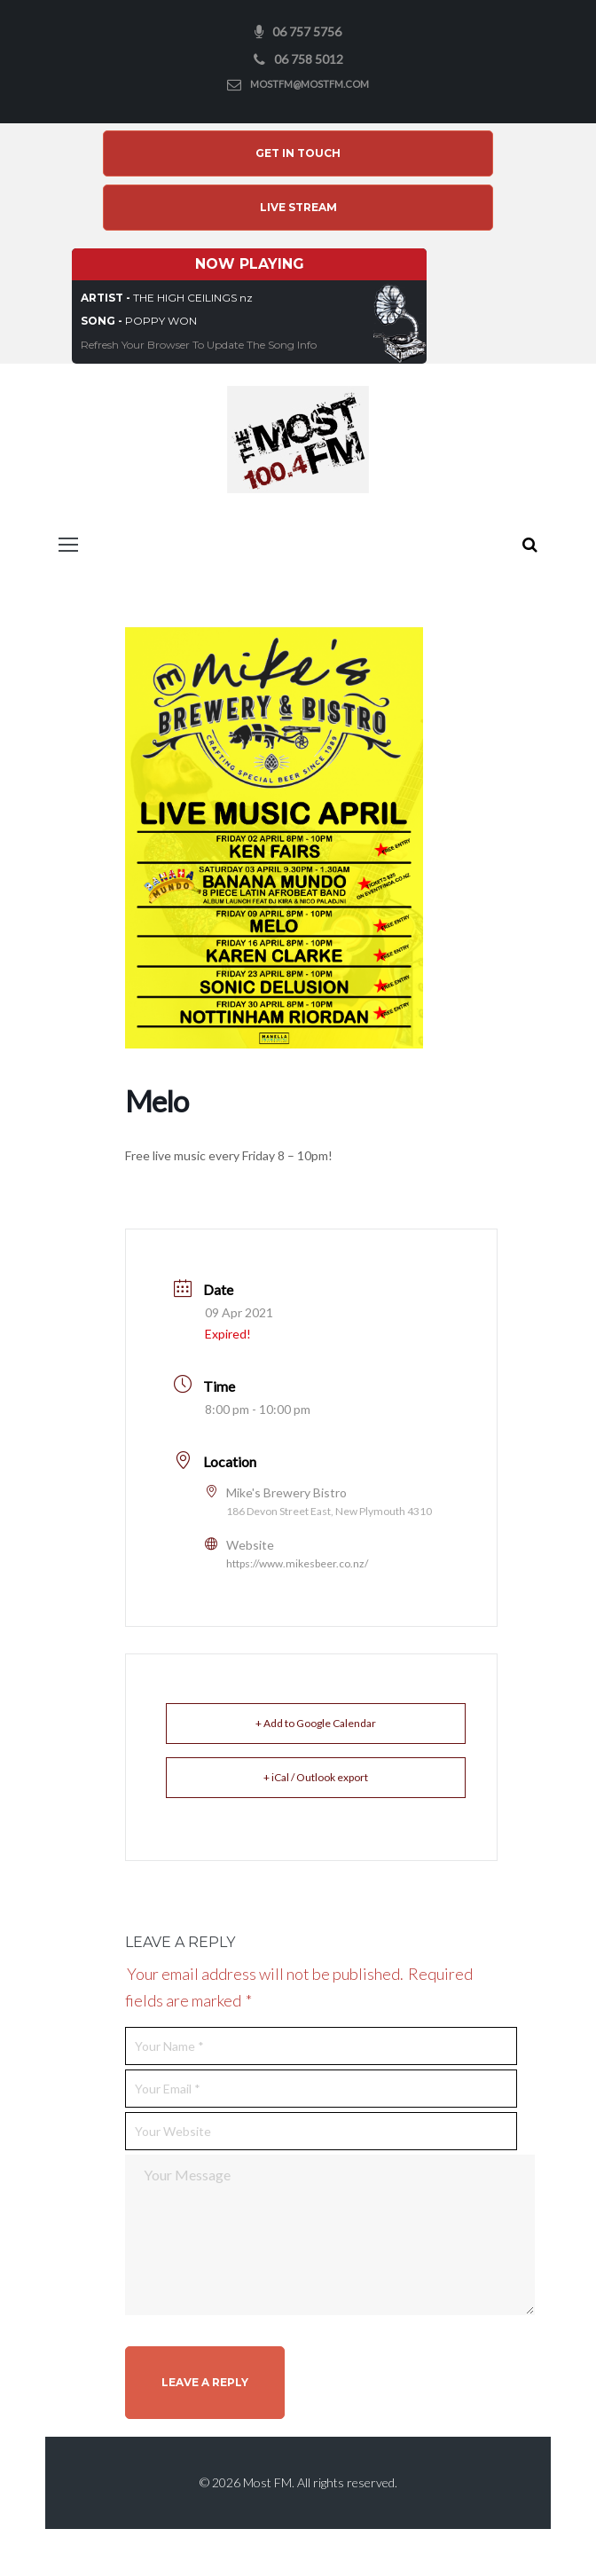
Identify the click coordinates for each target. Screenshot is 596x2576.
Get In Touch (298, 154)
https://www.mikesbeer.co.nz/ (297, 1566)
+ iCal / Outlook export (315, 1780)
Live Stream (298, 209)
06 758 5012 (308, 59)
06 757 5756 (306, 31)
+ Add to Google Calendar (315, 1725)
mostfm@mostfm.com (309, 84)
